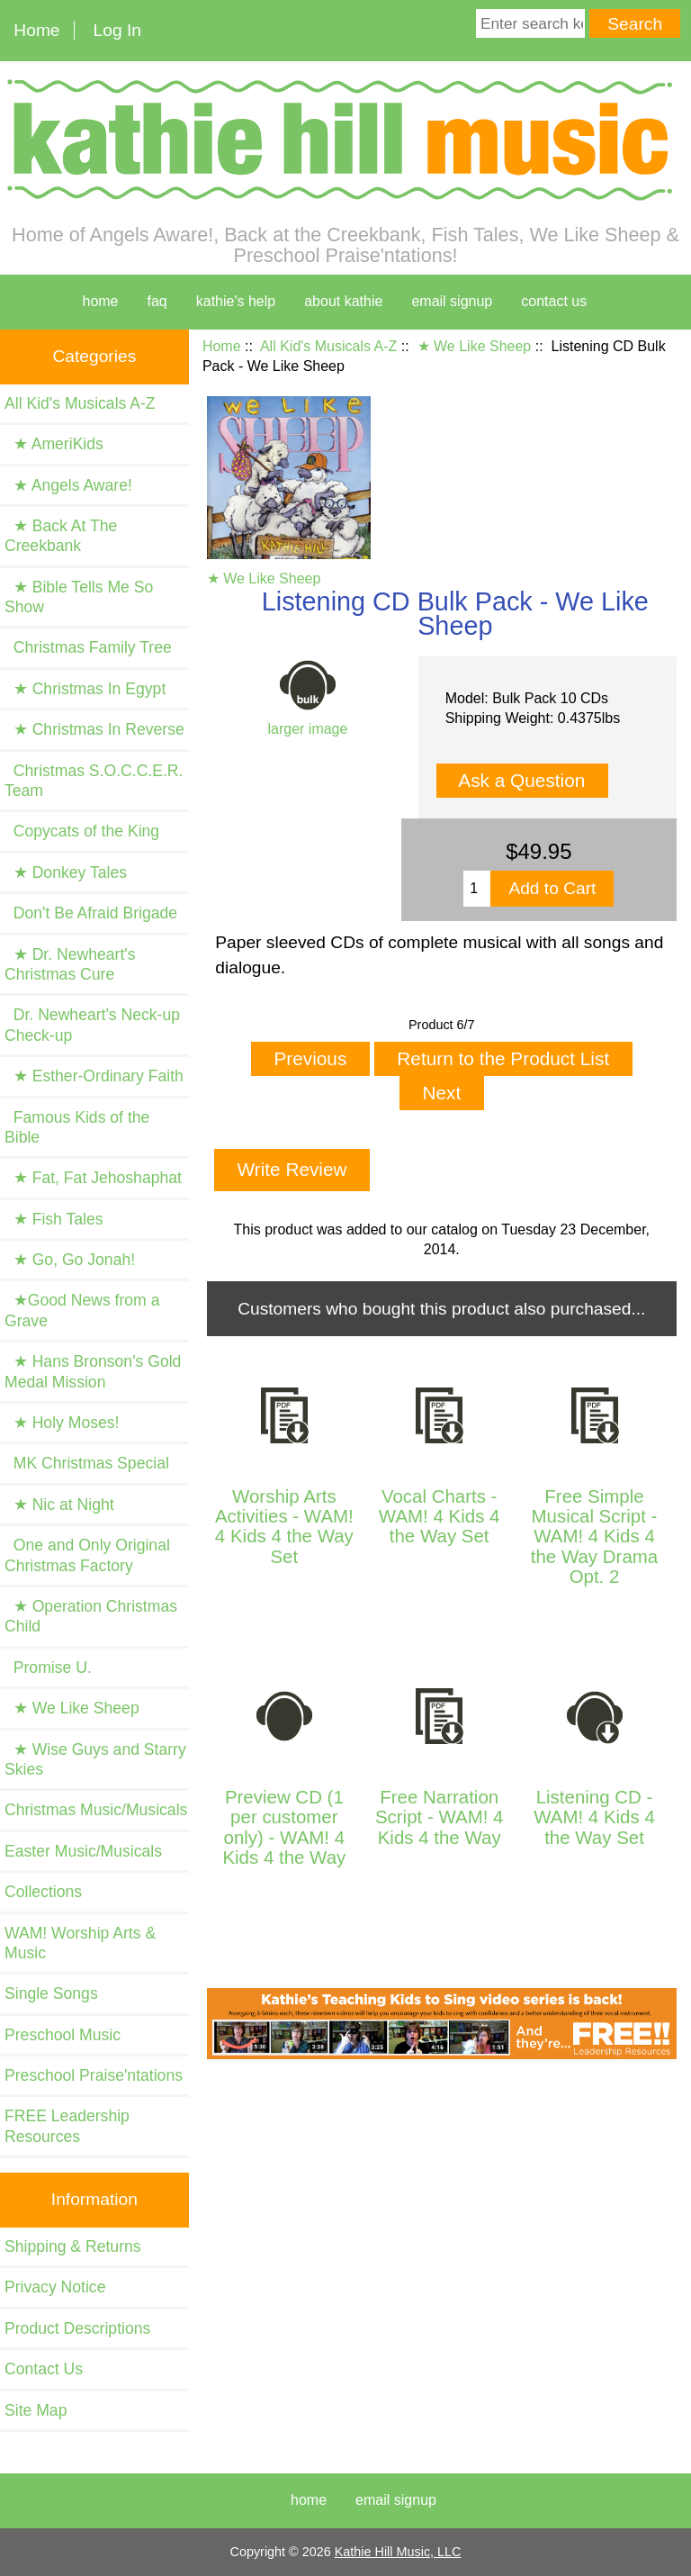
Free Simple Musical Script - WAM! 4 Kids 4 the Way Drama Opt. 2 (594, 1537)
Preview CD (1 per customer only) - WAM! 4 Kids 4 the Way (284, 1827)
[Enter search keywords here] (530, 23)
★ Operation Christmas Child (90, 1616)
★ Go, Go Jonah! (69, 1260)
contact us (554, 301)
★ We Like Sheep (474, 346)
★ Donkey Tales (65, 872)
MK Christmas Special (86, 1463)
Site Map (35, 2410)
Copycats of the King (81, 831)
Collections (43, 1892)
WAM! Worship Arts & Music (80, 1943)
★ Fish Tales (53, 1219)
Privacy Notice (54, 2287)
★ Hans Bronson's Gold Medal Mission (92, 1371)
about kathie (343, 301)
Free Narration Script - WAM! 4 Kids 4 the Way (439, 1817)
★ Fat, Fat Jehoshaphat (93, 1178)
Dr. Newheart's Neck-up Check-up (92, 1025)
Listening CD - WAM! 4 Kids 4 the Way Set (594, 1817)
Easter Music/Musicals (83, 1851)
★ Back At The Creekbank (60, 536)
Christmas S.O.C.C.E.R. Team (93, 781)
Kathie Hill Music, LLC (398, 2551)
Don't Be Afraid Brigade (90, 913)
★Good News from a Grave (81, 1310)
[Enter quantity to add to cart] (476, 889)
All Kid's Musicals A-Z (328, 346)
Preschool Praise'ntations (93, 2075)
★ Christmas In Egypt (85, 689)
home (100, 301)
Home (36, 30)
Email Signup (451, 301)
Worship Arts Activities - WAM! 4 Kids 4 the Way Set (284, 1527)
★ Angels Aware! (68, 485)
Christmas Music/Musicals (95, 1810)
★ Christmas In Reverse (94, 729)
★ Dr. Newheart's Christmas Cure (70, 964)
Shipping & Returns (72, 2246)
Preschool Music (62, 2035)
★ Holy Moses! (61, 1423)
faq (157, 301)
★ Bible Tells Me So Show (78, 597)
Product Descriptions (77, 2328)
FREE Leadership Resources (67, 2126)
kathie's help (235, 301)
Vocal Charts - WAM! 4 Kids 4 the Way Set (439, 1517)
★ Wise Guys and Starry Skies (95, 1759)
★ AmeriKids (53, 444)
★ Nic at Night (59, 1505)
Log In (117, 30)
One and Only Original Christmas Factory (87, 1555)
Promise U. (48, 1668)
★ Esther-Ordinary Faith (94, 1076)
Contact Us (43, 2369)
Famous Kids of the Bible (76, 1127)
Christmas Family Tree (88, 647)
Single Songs (51, 1993)
